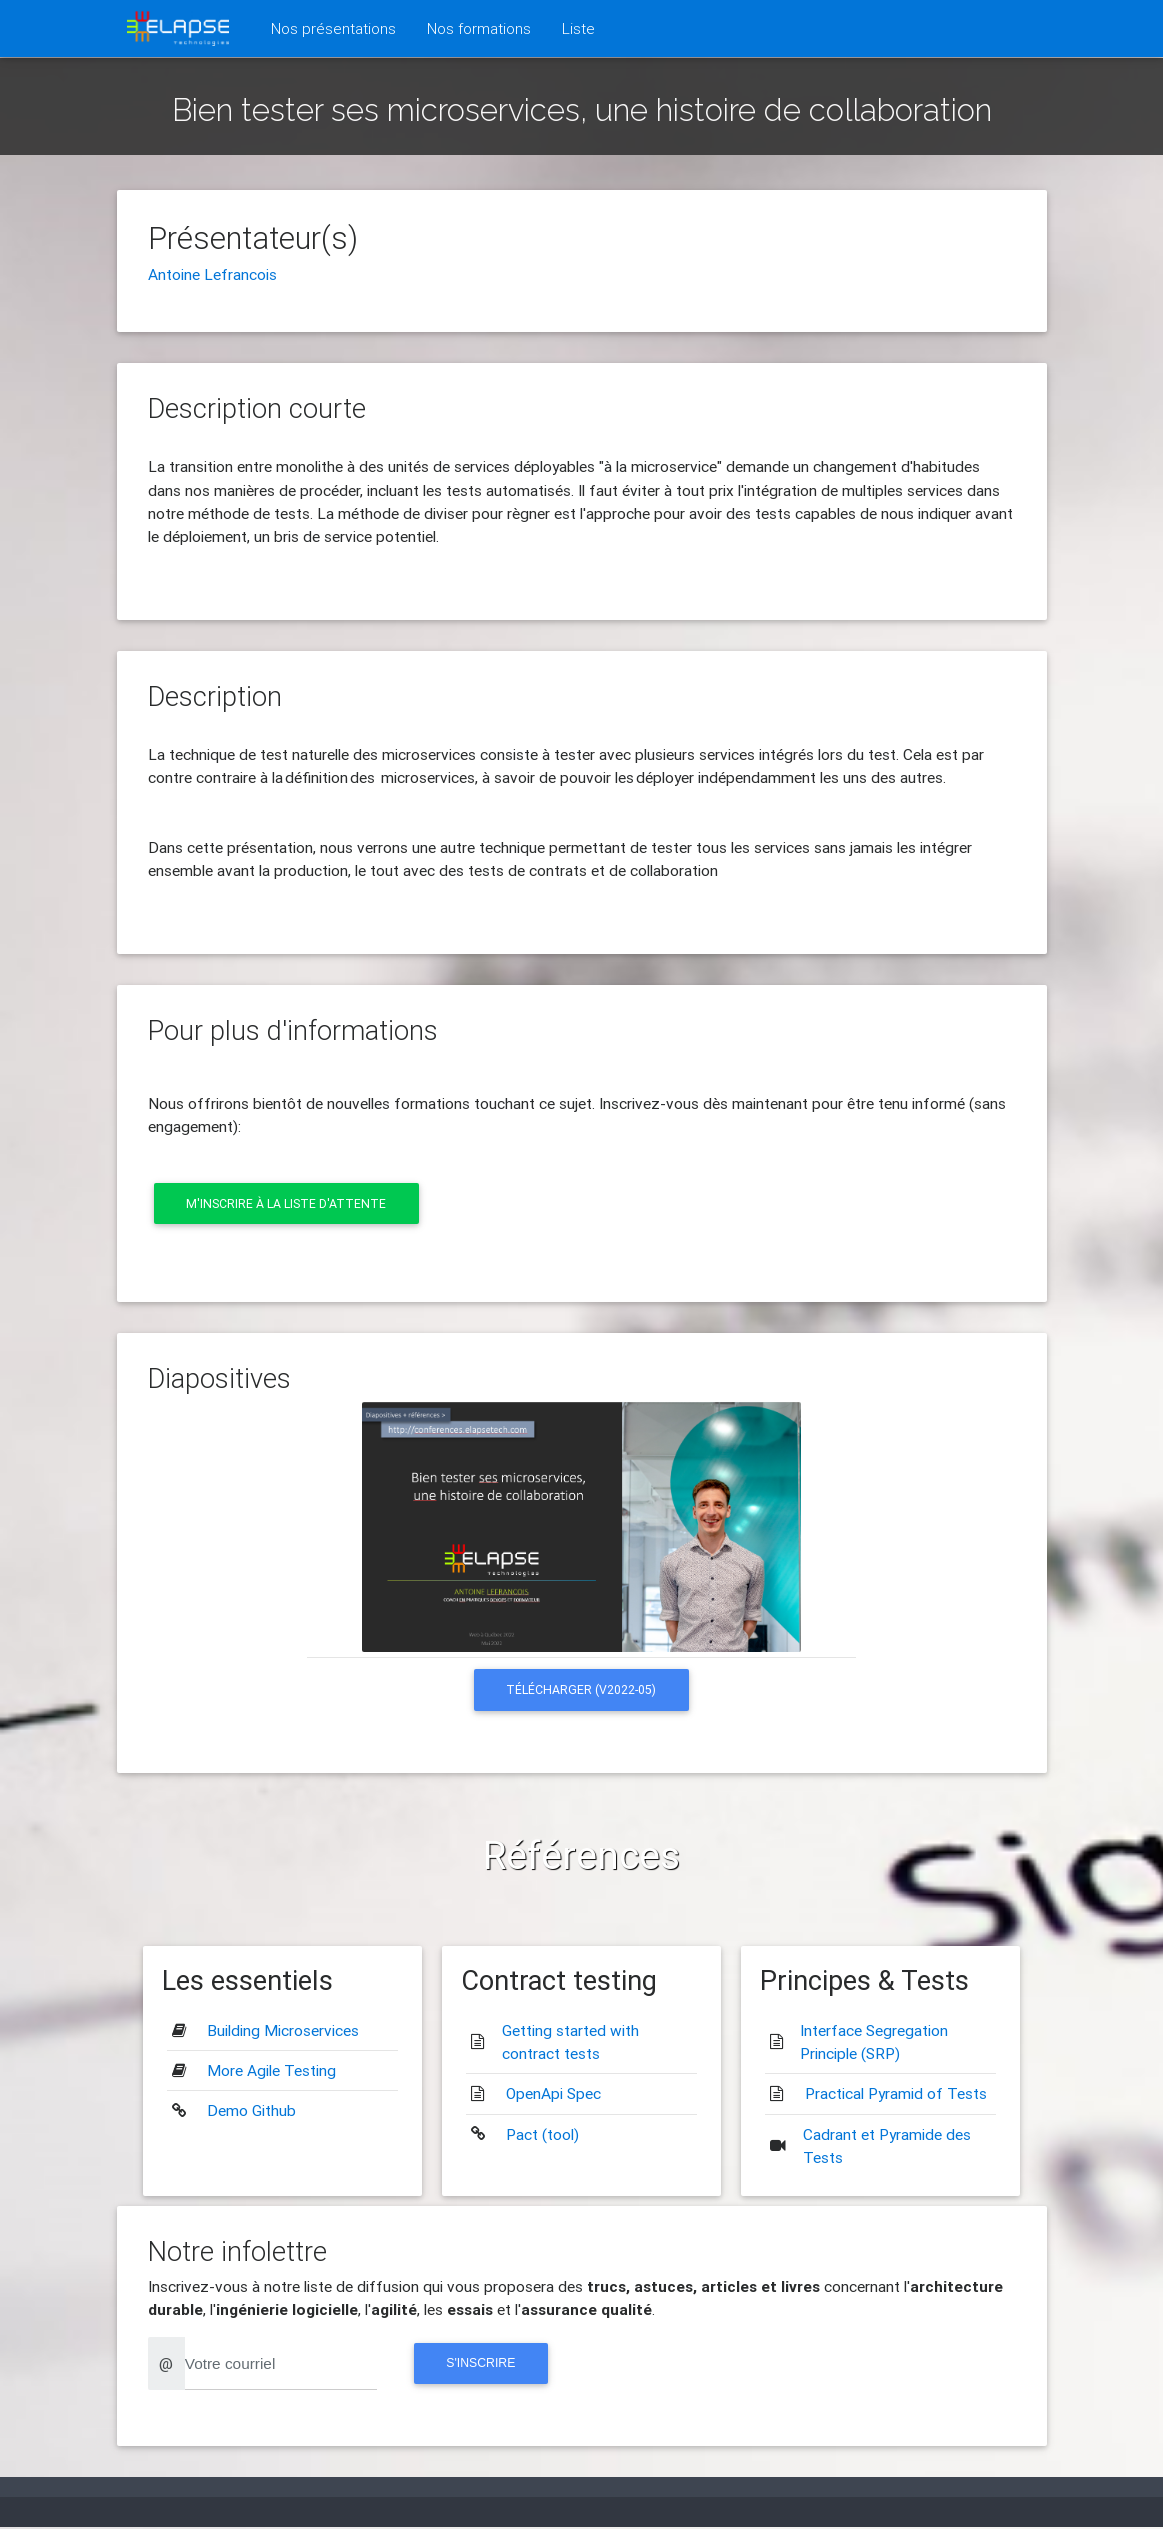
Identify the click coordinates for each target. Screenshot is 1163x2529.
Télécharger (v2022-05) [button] (581, 1690)
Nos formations (479, 28)
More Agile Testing (271, 2071)
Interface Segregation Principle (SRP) (874, 2042)
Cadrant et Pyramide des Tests (887, 2146)
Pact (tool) (542, 2135)
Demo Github (251, 2111)
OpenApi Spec (553, 2094)
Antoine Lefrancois (212, 274)
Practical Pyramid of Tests (896, 2094)
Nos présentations (337, 27)
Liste (578, 28)
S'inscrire (483, 2364)
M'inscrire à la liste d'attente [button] (287, 1203)
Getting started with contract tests (570, 2042)
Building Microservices (283, 2031)
